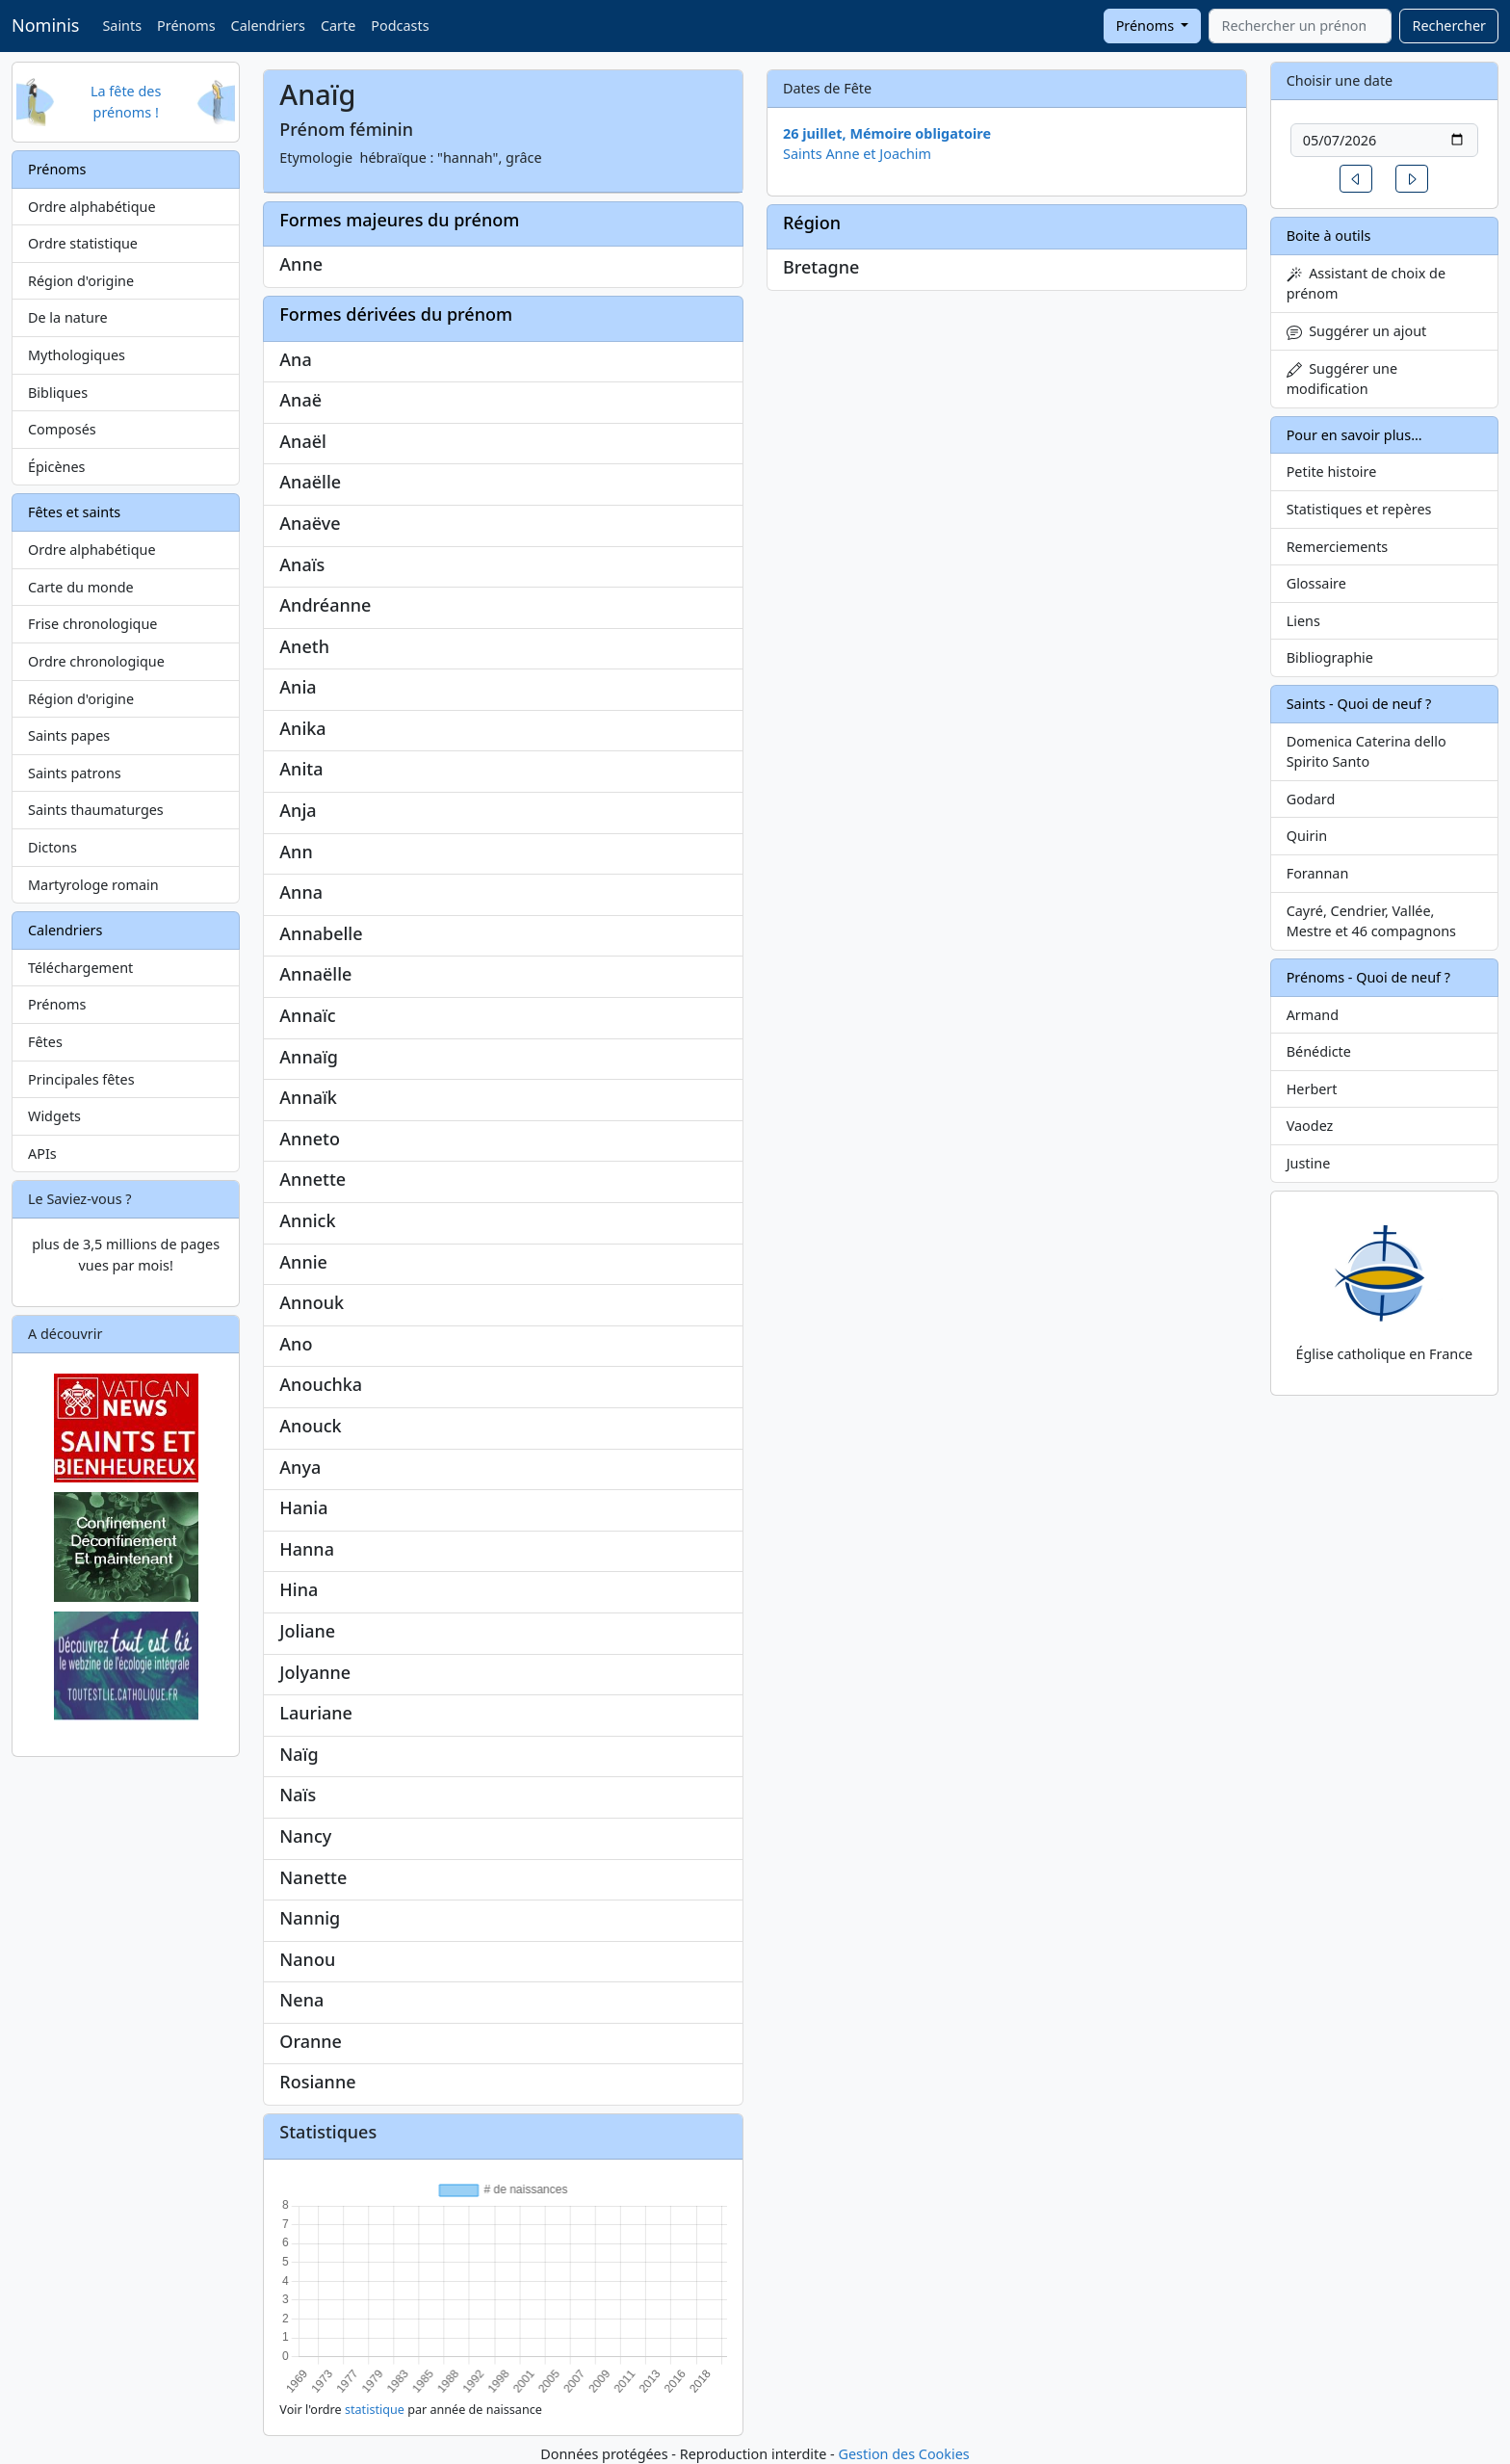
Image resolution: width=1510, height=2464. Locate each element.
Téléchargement (80, 967)
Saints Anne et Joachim (857, 153)
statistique (374, 2409)
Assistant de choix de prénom (1366, 283)
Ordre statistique (83, 243)
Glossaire (1316, 583)
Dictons (52, 847)
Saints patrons (74, 773)
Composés (62, 429)
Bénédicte (1319, 1051)
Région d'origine (81, 281)
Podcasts (400, 25)
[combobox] (1300, 26)
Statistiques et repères (1359, 509)
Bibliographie (1330, 657)
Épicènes (57, 467)
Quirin (1307, 835)
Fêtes (45, 1042)
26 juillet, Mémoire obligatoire (887, 133)
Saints (122, 25)
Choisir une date (1340, 80)
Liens (1303, 621)
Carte (338, 25)
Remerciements (1338, 546)
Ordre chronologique (96, 661)
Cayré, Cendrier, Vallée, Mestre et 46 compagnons (1371, 921)
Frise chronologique (92, 624)
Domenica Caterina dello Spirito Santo (1366, 752)
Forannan (1318, 873)
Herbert (1312, 1089)
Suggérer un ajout (1357, 331)
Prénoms (186, 25)
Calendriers (268, 25)
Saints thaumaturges (96, 809)
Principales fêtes (81, 1079)
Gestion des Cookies (903, 2454)
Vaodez (1310, 1125)
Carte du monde (81, 587)
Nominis (45, 25)
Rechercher (1449, 25)
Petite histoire (1332, 471)
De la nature (68, 317)
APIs (42, 1153)
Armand (1313, 1015)
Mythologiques (76, 355)
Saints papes (69, 735)
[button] (1356, 179)
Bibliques (58, 392)
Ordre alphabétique (92, 206)
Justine (1309, 1163)
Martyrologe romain (93, 885)
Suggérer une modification (1342, 379)
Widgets (54, 1116)
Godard (1311, 799)
